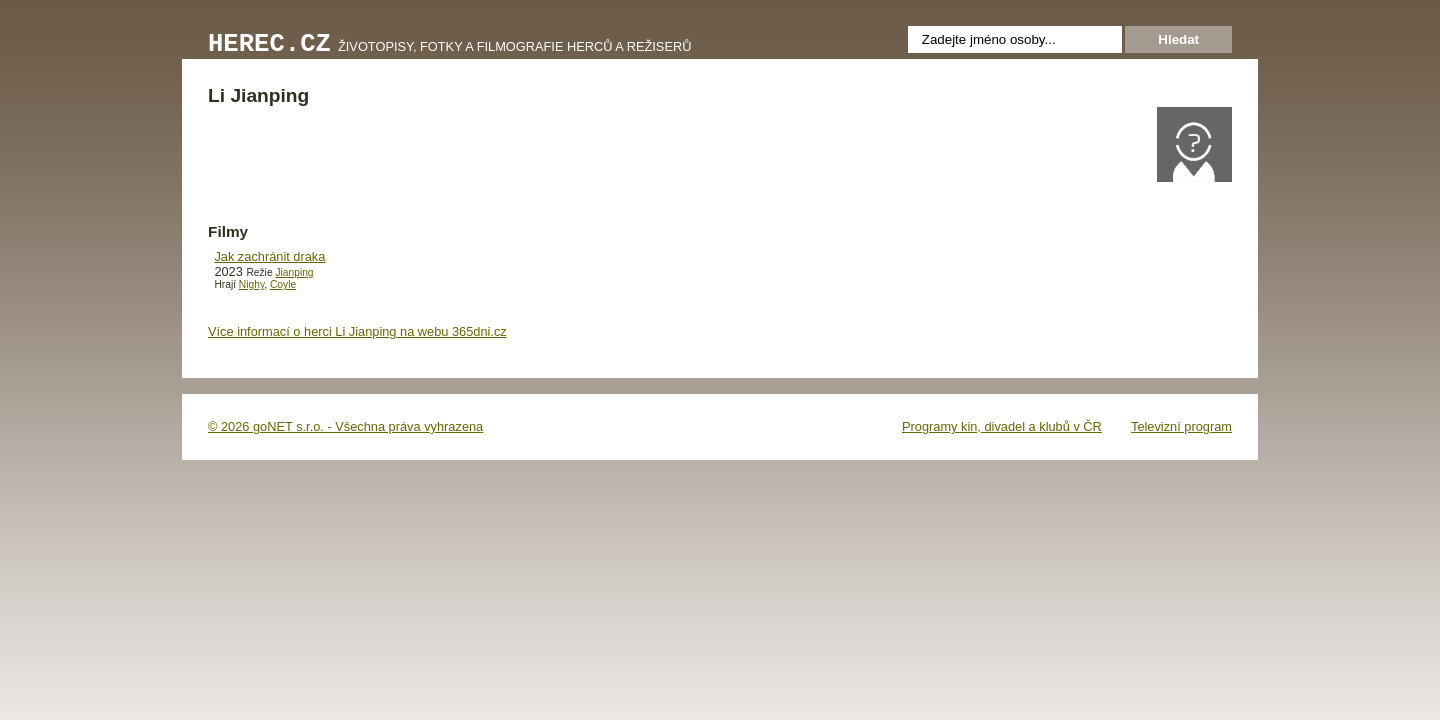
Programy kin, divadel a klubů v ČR (1002, 426)
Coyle (283, 284)
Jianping (294, 272)
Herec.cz (269, 44)
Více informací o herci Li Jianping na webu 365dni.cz (357, 331)
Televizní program (1181, 426)
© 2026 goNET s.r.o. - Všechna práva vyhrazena (345, 426)
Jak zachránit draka (269, 256)
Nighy (251, 284)
